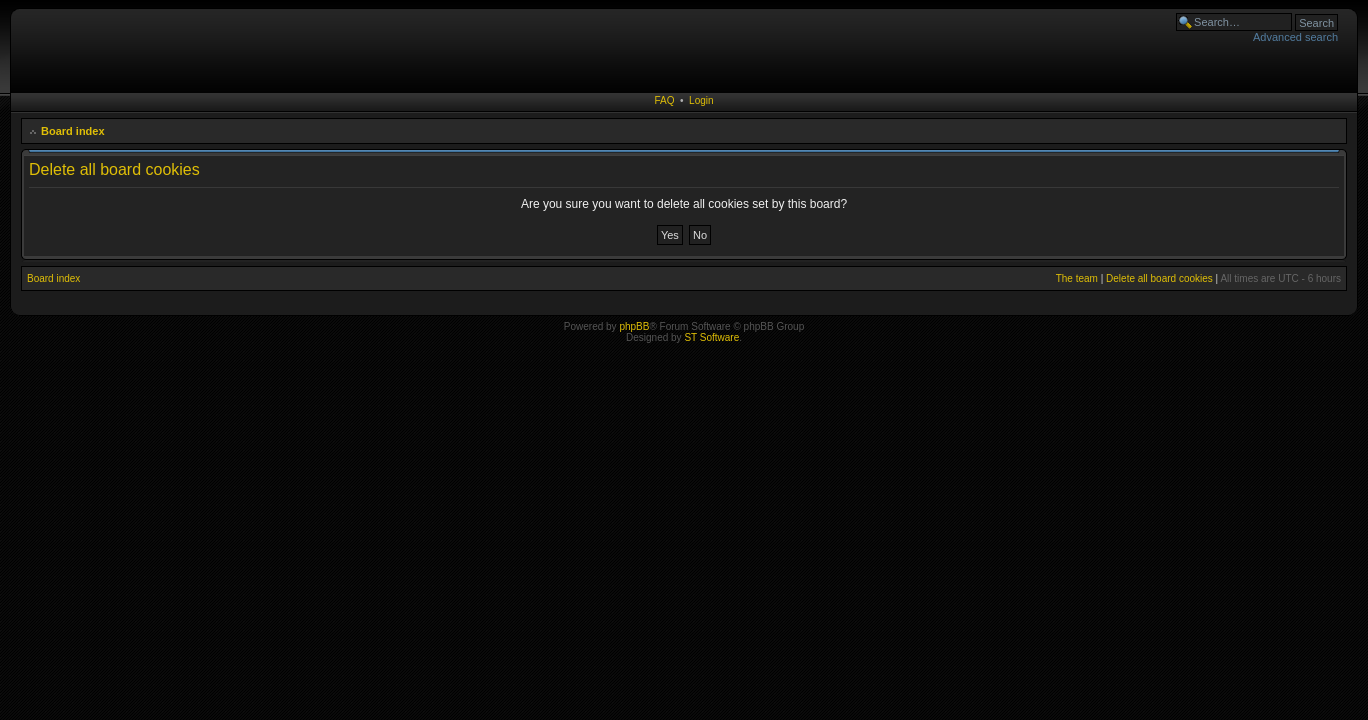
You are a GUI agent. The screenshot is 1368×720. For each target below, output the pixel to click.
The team (1077, 278)
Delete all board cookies (1159, 278)
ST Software (711, 337)
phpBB (634, 326)
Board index (73, 131)
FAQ (664, 100)
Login (701, 100)
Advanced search (1295, 37)
